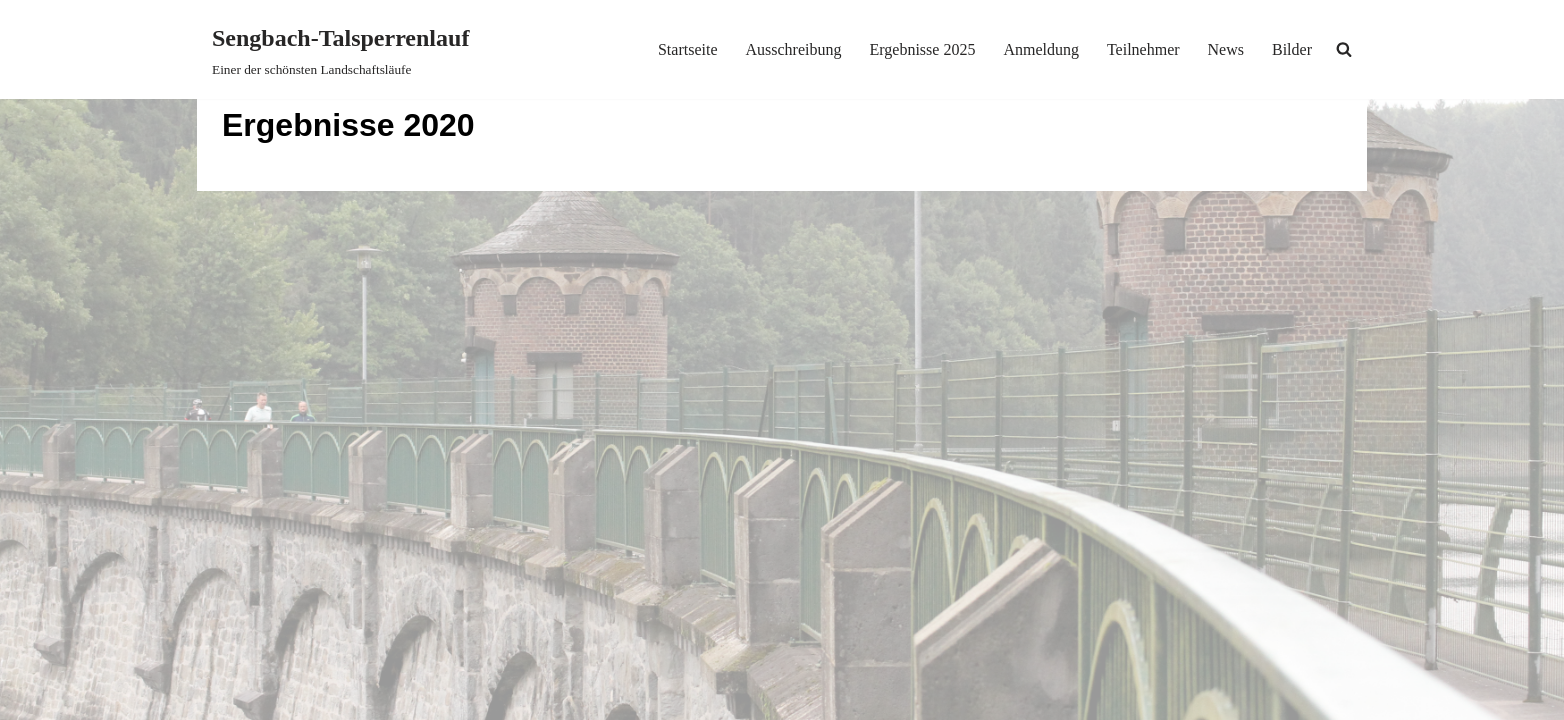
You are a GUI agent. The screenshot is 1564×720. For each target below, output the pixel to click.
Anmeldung (1041, 49)
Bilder (1292, 49)
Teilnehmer (1143, 49)
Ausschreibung (793, 49)
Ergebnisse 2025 (922, 49)
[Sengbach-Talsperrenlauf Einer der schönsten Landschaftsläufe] (340, 49)
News (1226, 49)
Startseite (688, 49)
